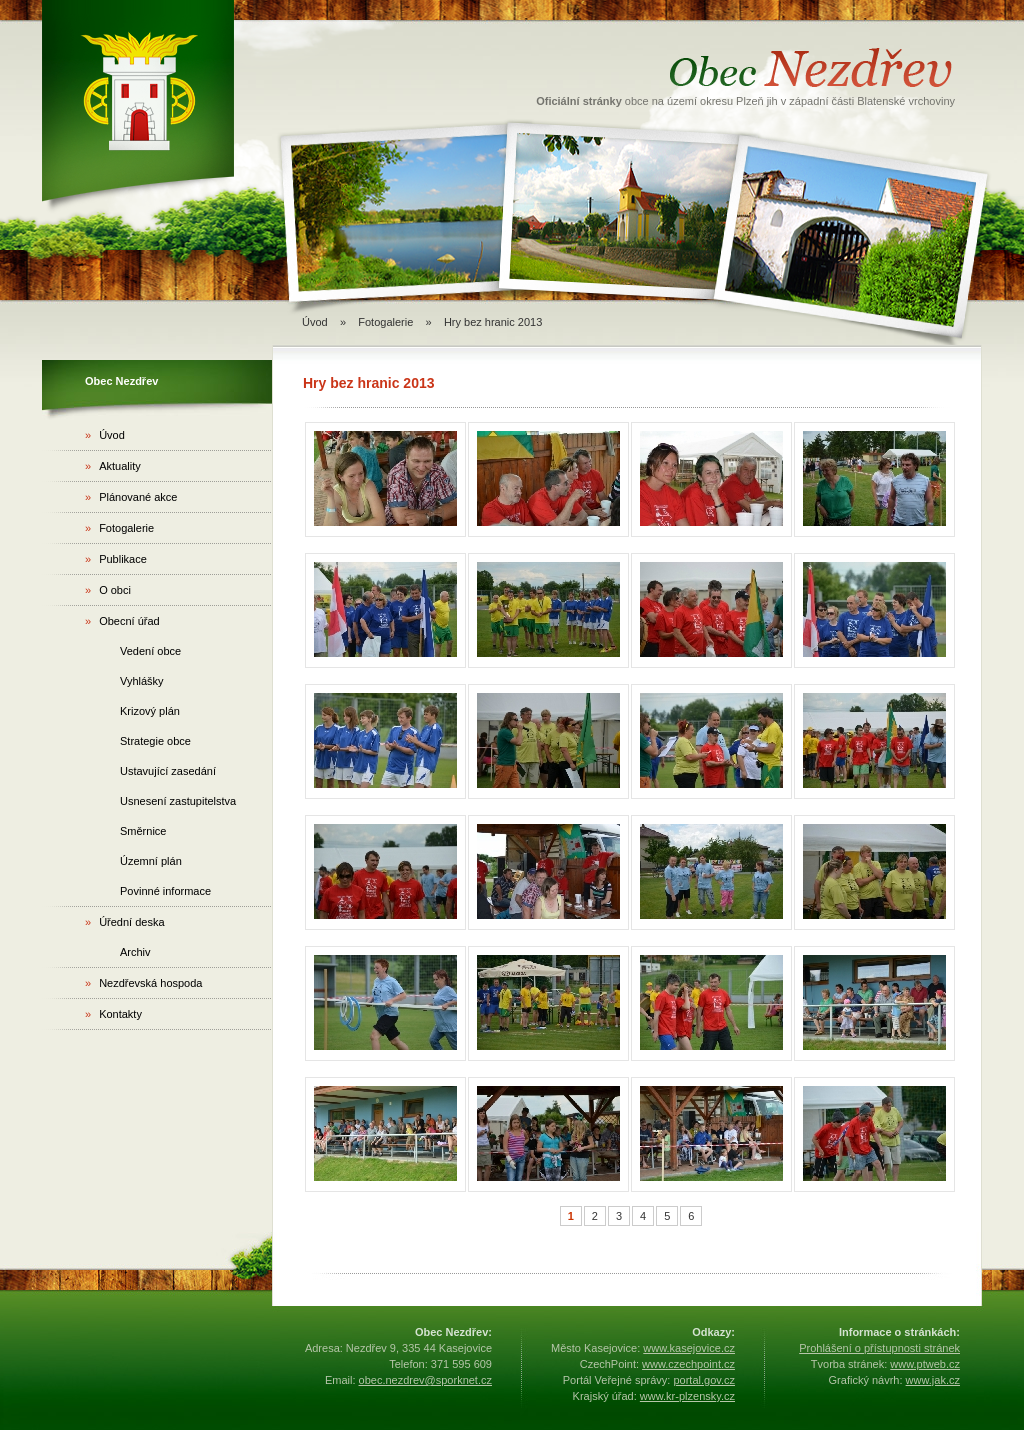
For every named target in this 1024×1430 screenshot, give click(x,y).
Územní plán (151, 861)
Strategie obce (155, 741)
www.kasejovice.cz (689, 1348)
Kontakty (113, 1014)
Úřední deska (125, 922)
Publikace (116, 559)
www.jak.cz (933, 1380)
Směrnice (143, 831)
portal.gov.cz (704, 1380)
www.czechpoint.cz (688, 1364)
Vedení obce (150, 651)
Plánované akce (131, 497)
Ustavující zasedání (168, 771)
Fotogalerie (385, 322)
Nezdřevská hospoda (143, 983)
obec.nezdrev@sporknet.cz (425, 1380)
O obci (108, 590)
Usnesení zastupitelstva (178, 801)
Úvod (315, 322)
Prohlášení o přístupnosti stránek (879, 1348)
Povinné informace (165, 891)
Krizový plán (150, 711)
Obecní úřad (122, 621)
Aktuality (113, 466)
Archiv (135, 952)
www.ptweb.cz (925, 1364)
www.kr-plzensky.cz (687, 1396)
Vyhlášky (142, 681)
